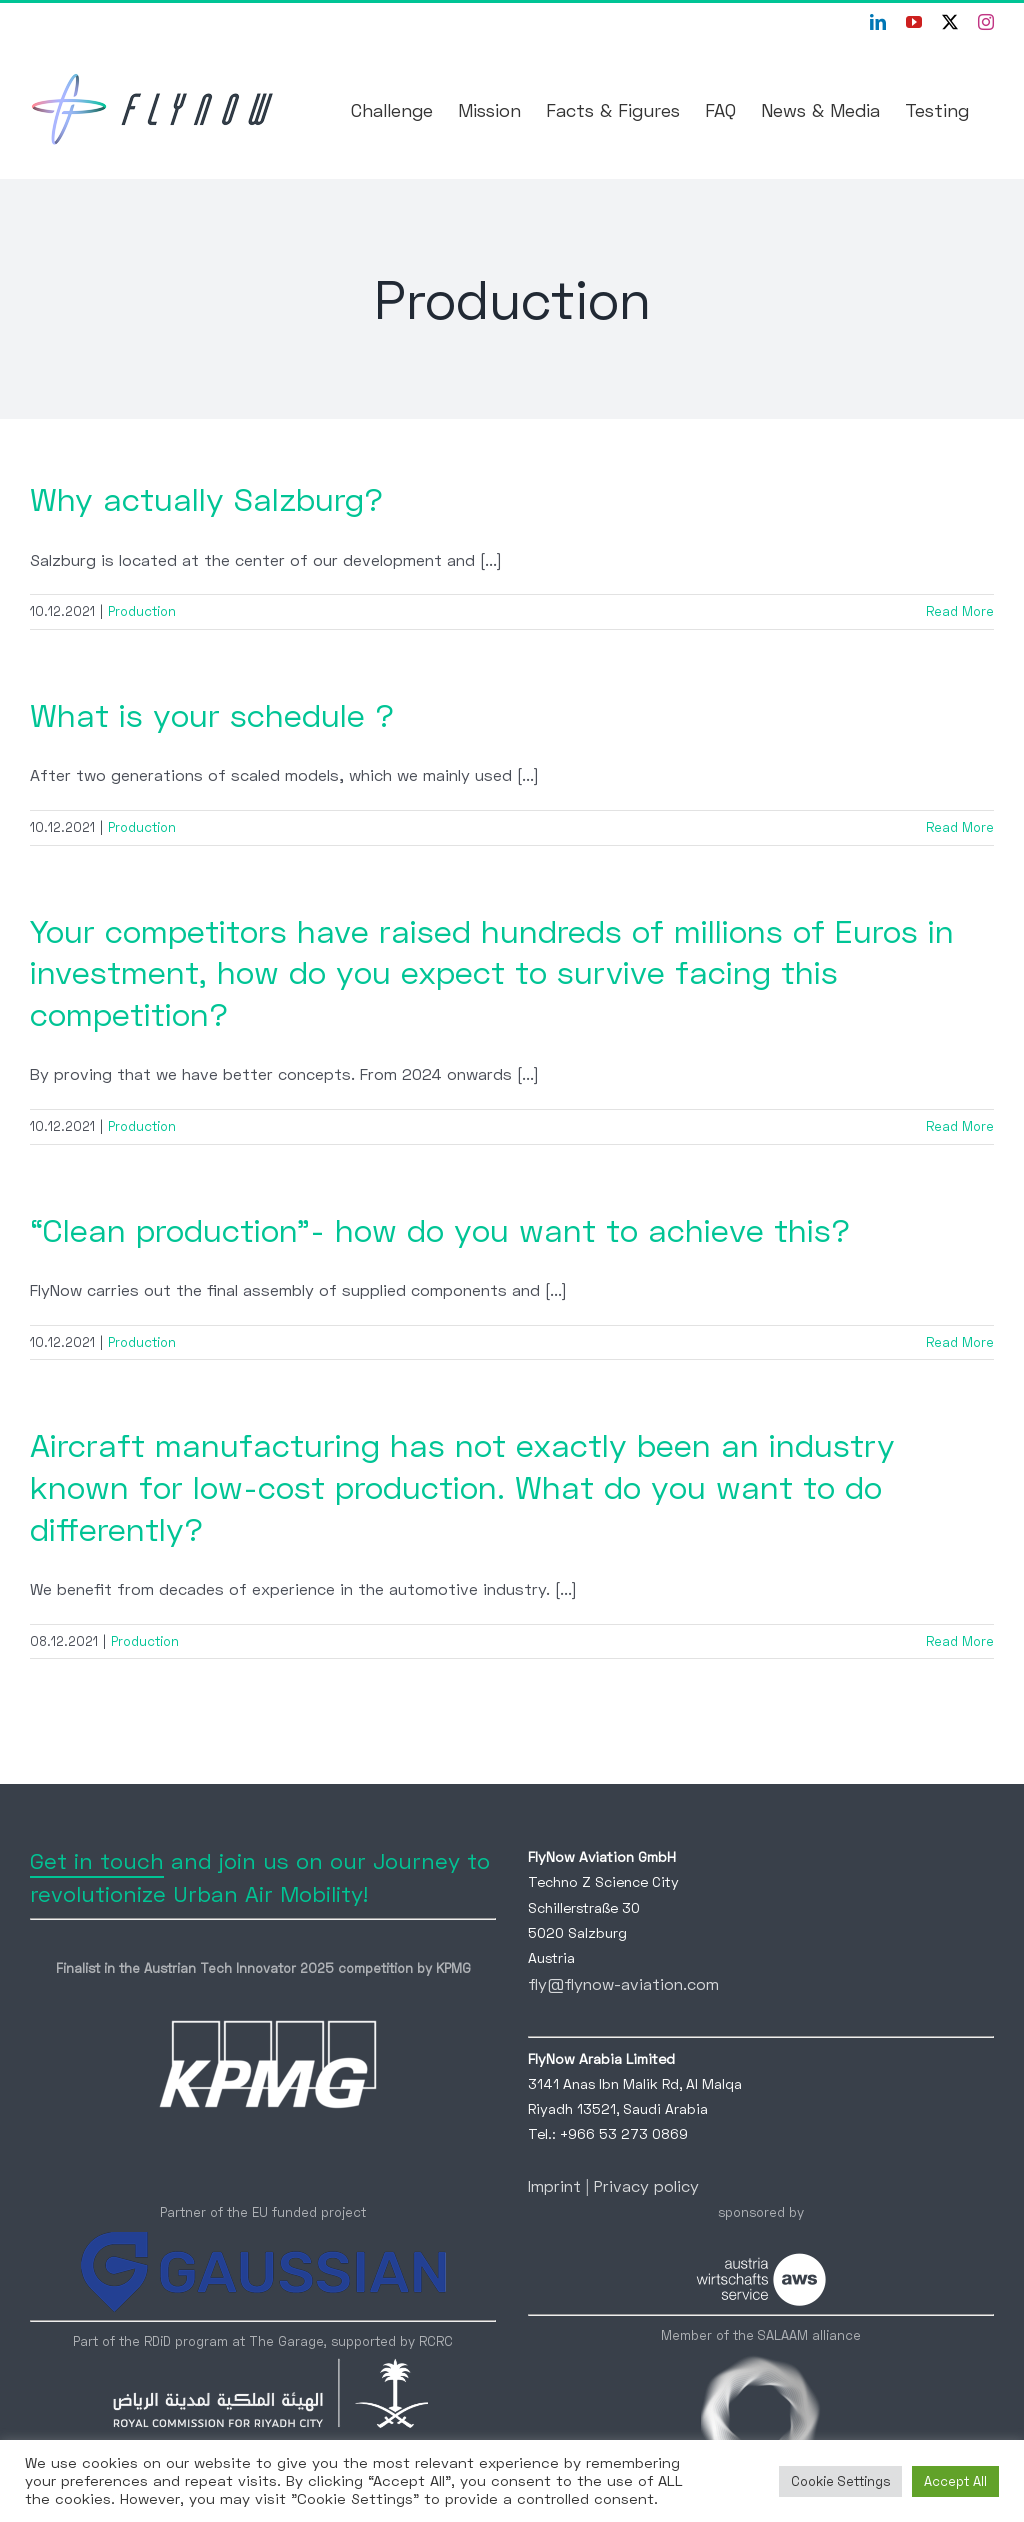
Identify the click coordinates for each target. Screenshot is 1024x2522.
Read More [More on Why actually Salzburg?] (960, 611)
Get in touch (97, 1860)
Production (142, 611)
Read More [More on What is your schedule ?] (960, 827)
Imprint (554, 2185)
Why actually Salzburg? (206, 499)
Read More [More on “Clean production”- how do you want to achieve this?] (960, 1342)
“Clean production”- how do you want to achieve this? (440, 1230)
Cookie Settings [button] (840, 2481)
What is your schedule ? (212, 715)
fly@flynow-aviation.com (623, 1983)
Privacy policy (646, 2185)
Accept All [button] (955, 2481)
